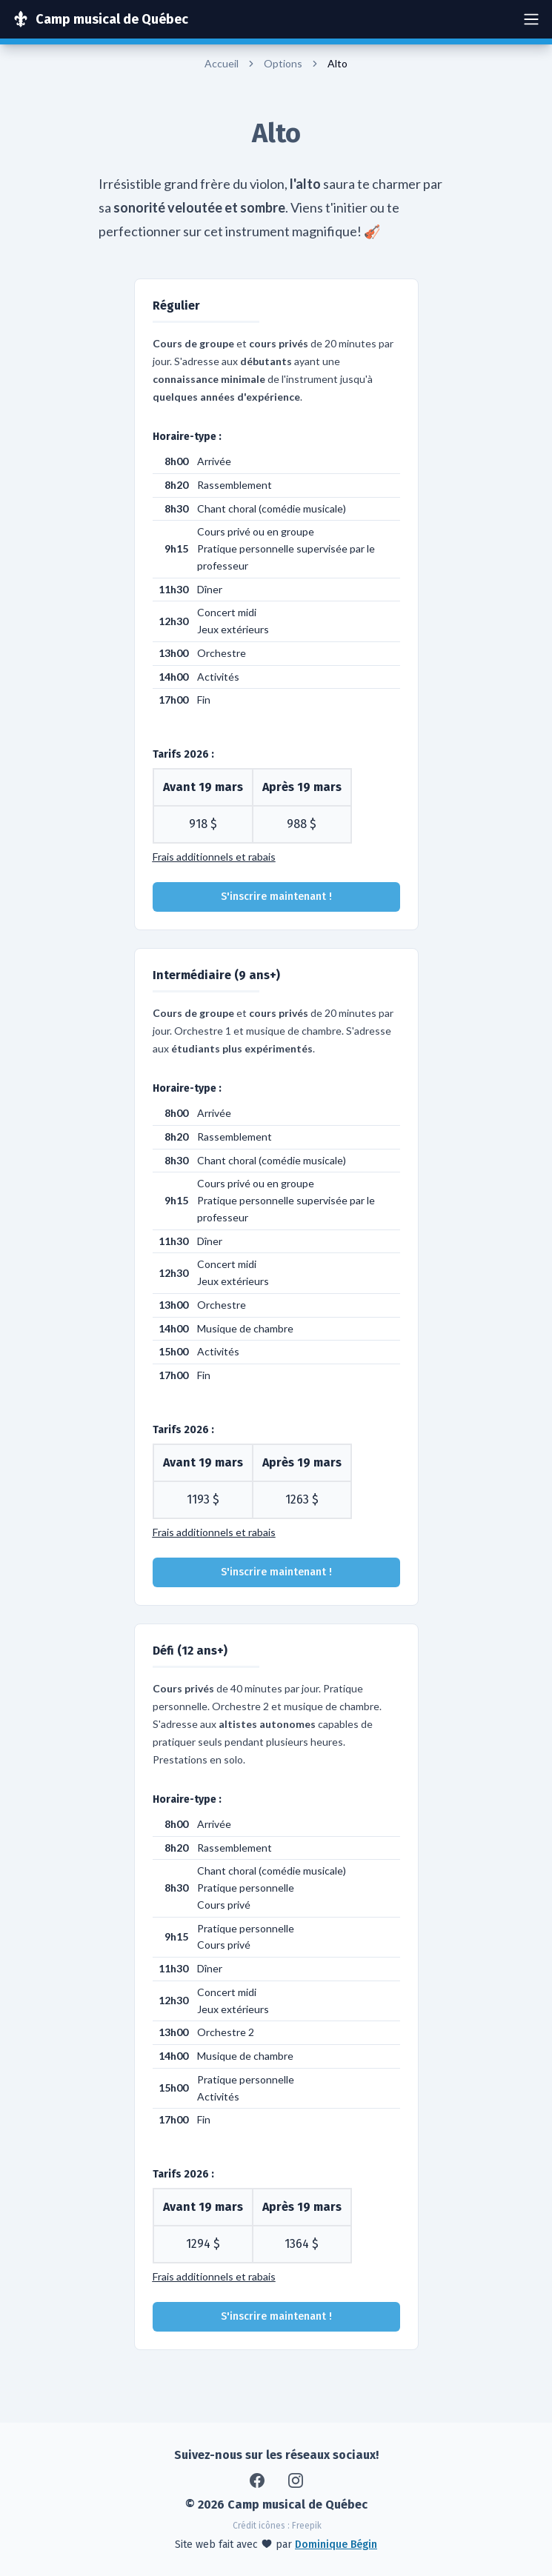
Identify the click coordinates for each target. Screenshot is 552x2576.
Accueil (221, 63)
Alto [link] (337, 63)
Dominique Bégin (336, 2544)
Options (283, 63)
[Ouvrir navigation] (531, 19)
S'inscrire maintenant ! (276, 896)
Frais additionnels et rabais (214, 856)
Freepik (307, 2525)
